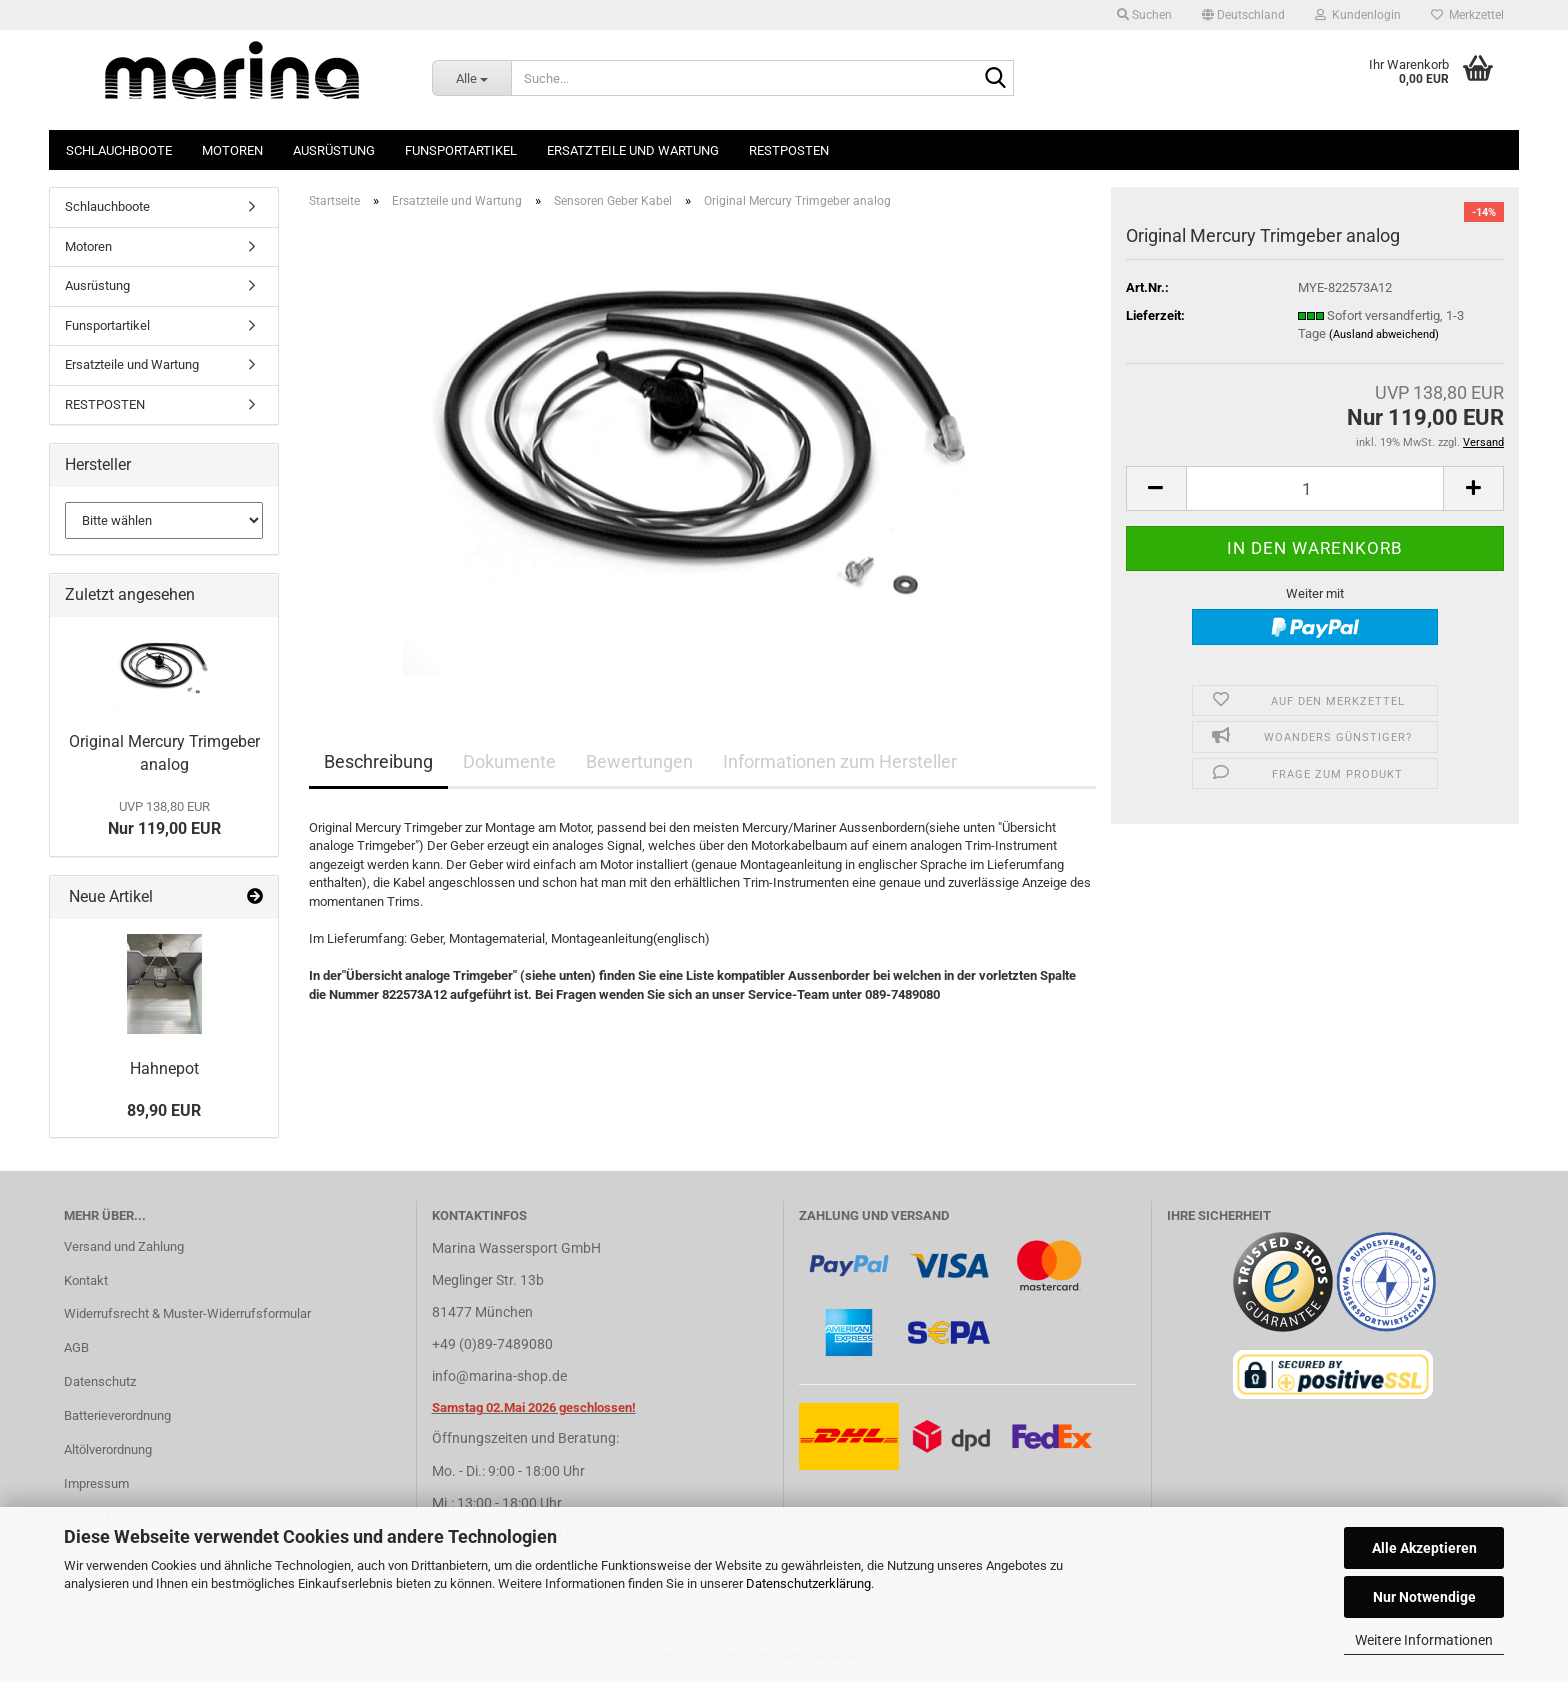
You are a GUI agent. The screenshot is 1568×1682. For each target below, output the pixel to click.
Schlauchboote (119, 150)
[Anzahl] (1315, 488)
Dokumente (509, 761)
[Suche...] (471, 78)
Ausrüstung (334, 150)
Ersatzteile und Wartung (633, 150)
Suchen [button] (1144, 15)
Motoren (232, 150)
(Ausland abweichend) (1384, 334)
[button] (1243, 15)
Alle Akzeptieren (1424, 1548)
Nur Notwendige (1424, 1597)
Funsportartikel (461, 150)
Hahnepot (164, 1068)
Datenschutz (100, 1381)
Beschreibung (378, 761)
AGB (76, 1347)
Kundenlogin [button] (1358, 15)
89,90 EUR (164, 1110)
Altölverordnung (108, 1449)
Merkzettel (1467, 15)
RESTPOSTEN (789, 150)
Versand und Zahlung (124, 1246)
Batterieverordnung (117, 1415)
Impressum (96, 1483)
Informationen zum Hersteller (840, 761)
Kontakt (86, 1280)
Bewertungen (639, 761)
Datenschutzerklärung (808, 1583)
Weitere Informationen (1424, 1640)
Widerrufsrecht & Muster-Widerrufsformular (187, 1313)
